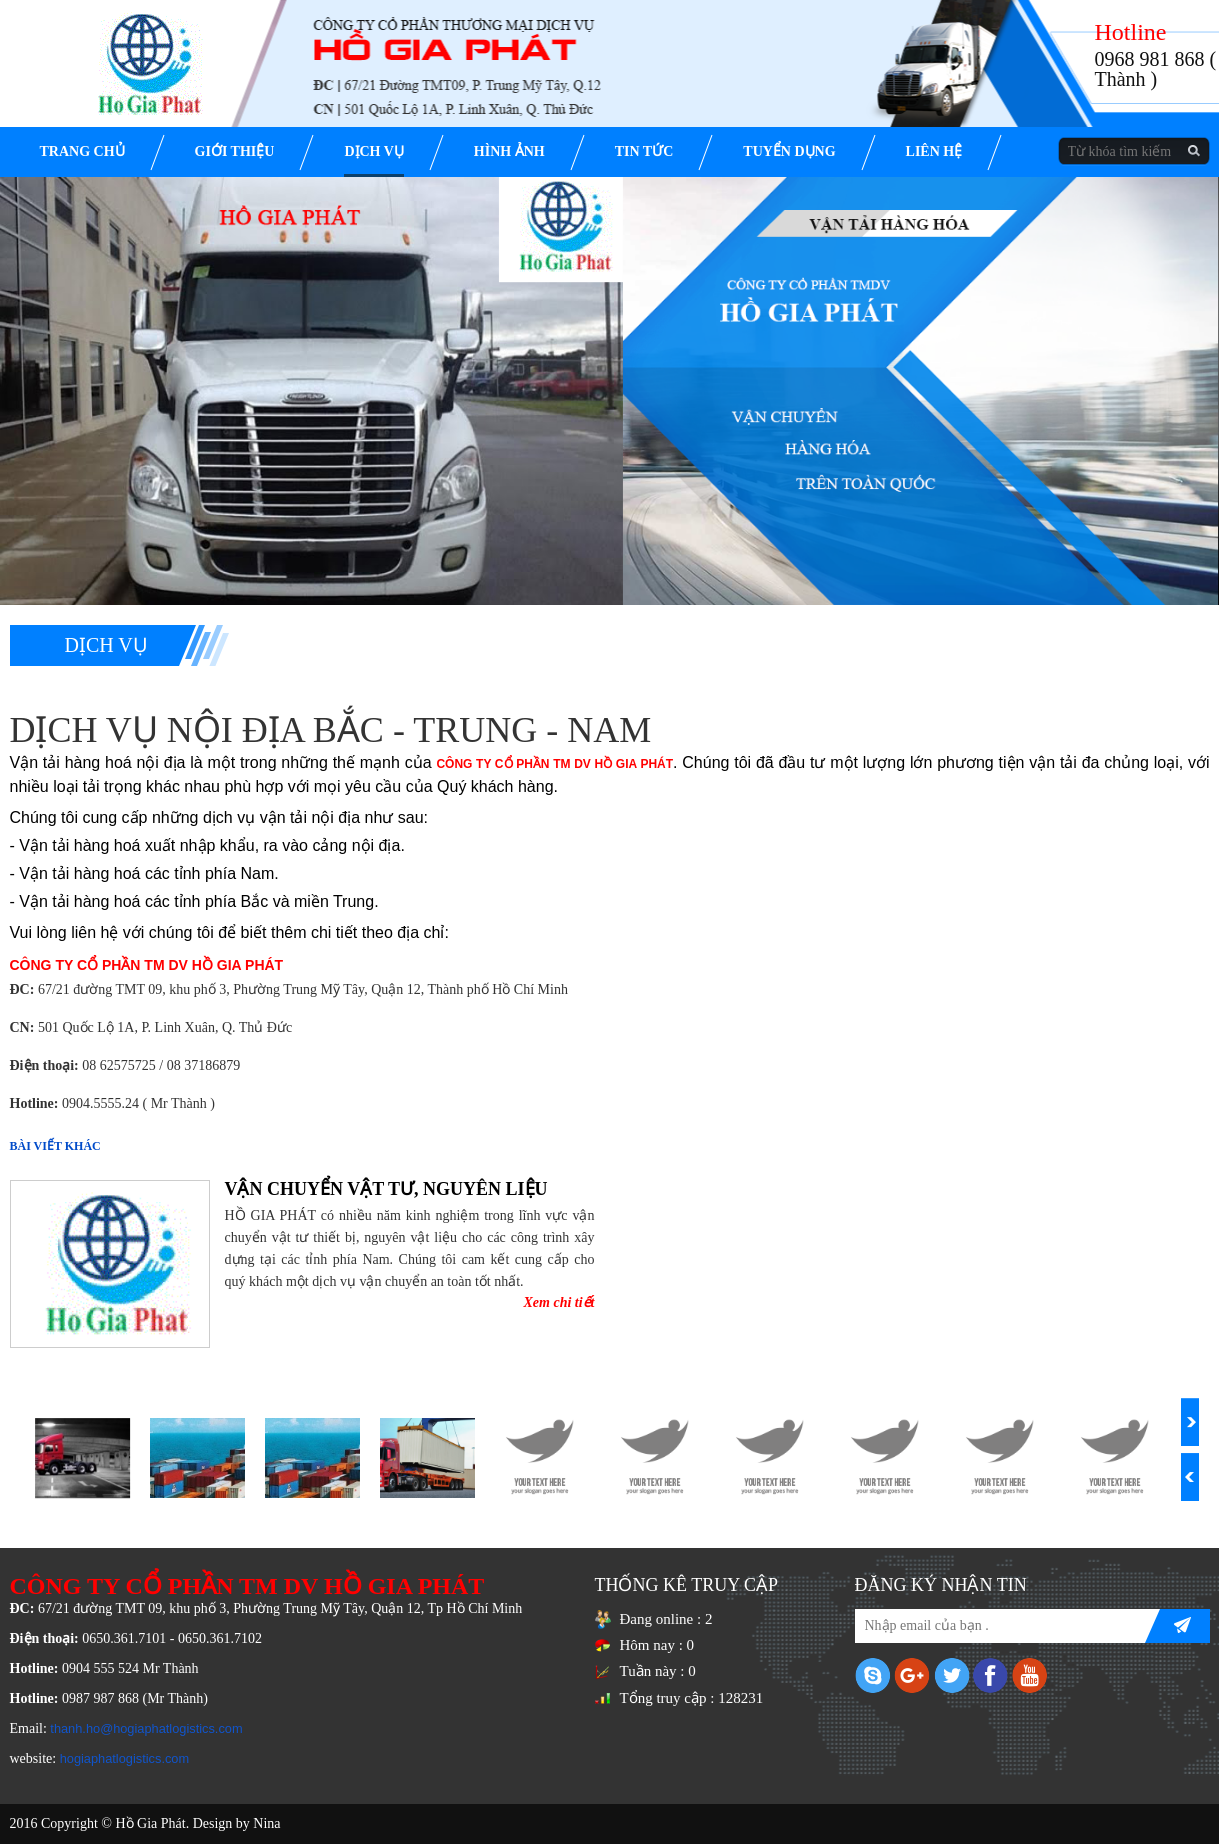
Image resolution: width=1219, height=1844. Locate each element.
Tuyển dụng (789, 151)
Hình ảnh (509, 151)
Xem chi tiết (559, 1302)
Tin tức (644, 151)
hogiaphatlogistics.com (124, 1758)
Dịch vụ (373, 151)
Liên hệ (934, 151)
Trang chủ (82, 151)
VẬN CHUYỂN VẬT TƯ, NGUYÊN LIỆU (386, 1189)
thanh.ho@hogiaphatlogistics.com (146, 1728)
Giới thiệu (235, 151)
